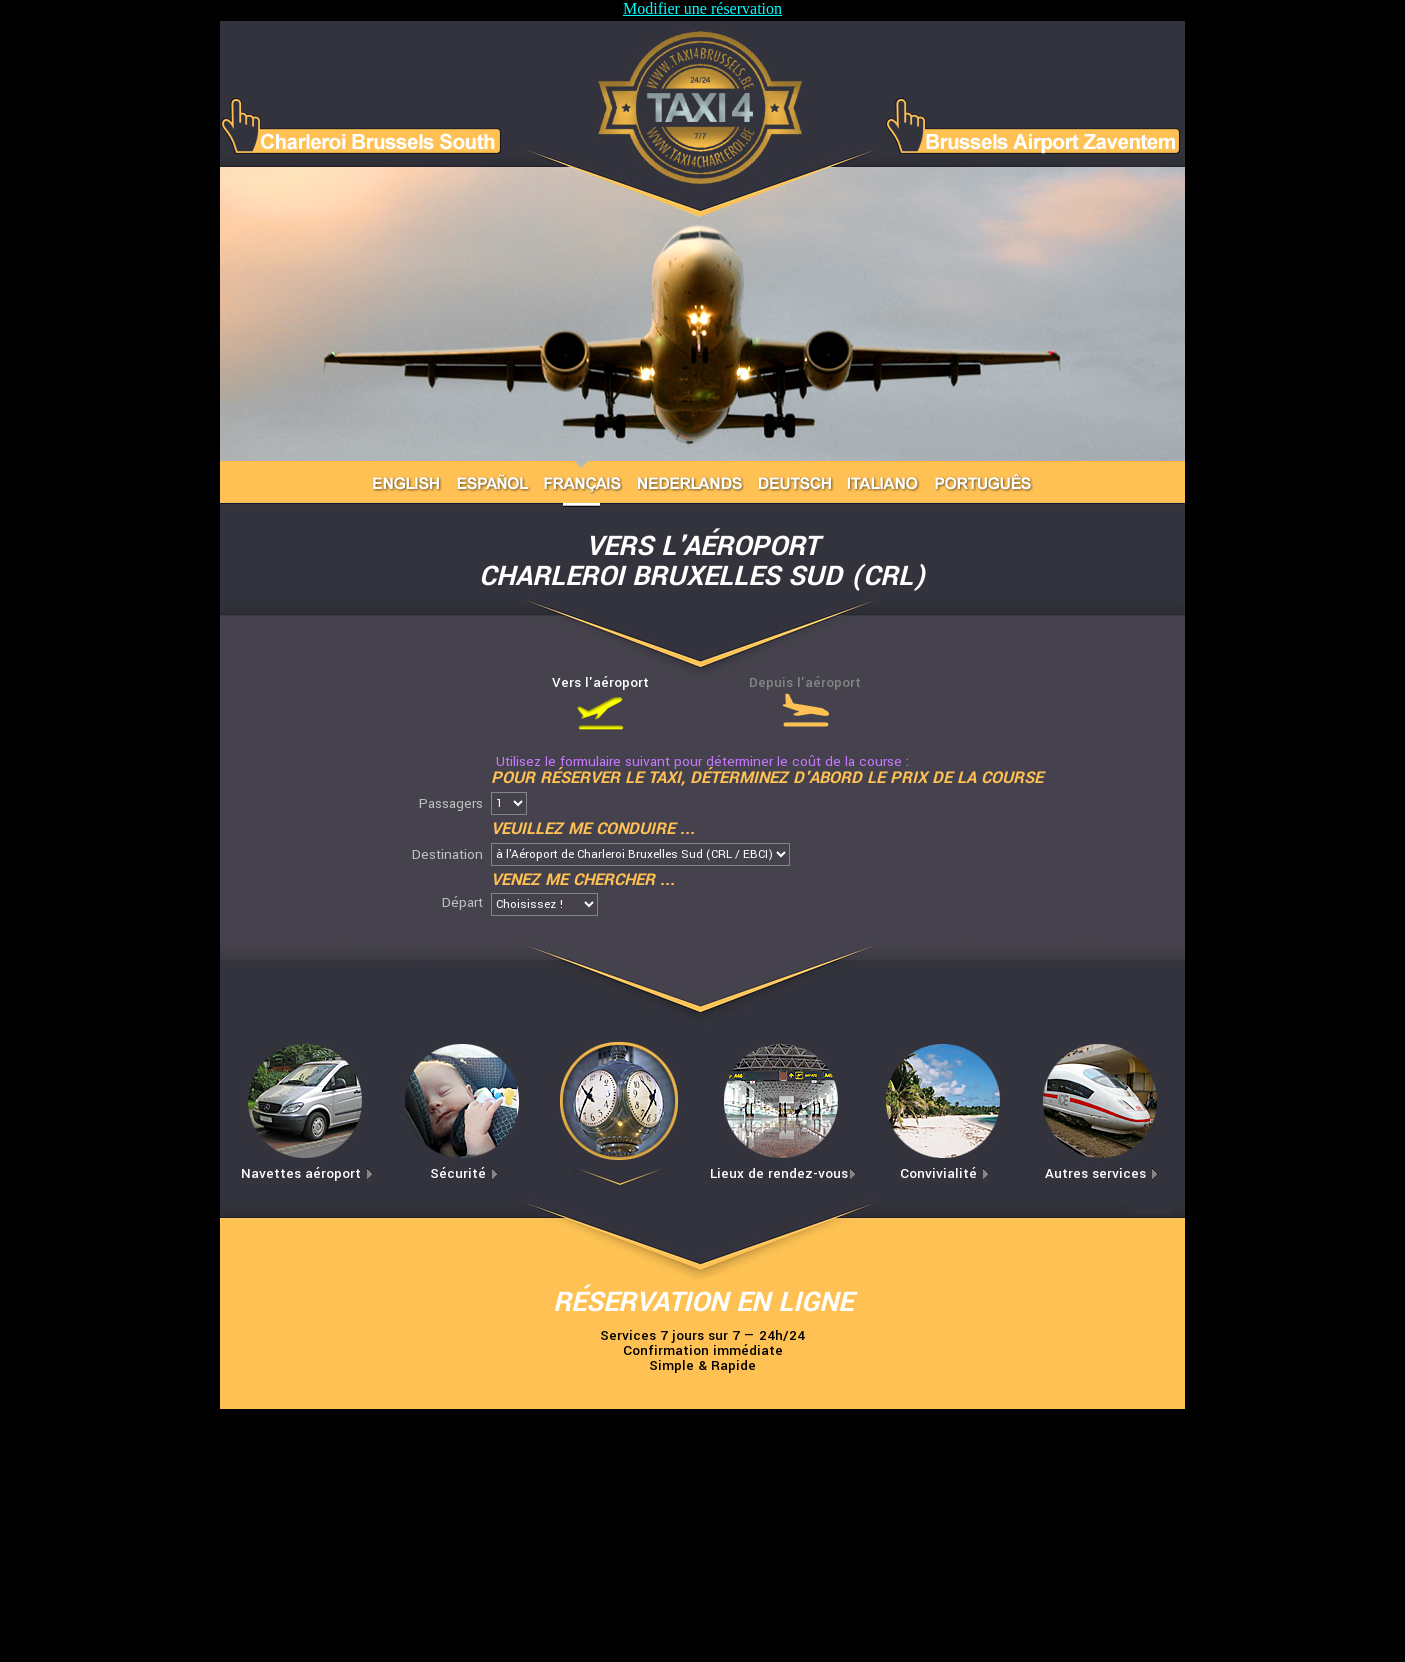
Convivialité (945, 1173)
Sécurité (464, 1173)
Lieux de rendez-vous (783, 1173)
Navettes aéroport (307, 1173)
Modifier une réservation (702, 8)
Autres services (1102, 1173)
